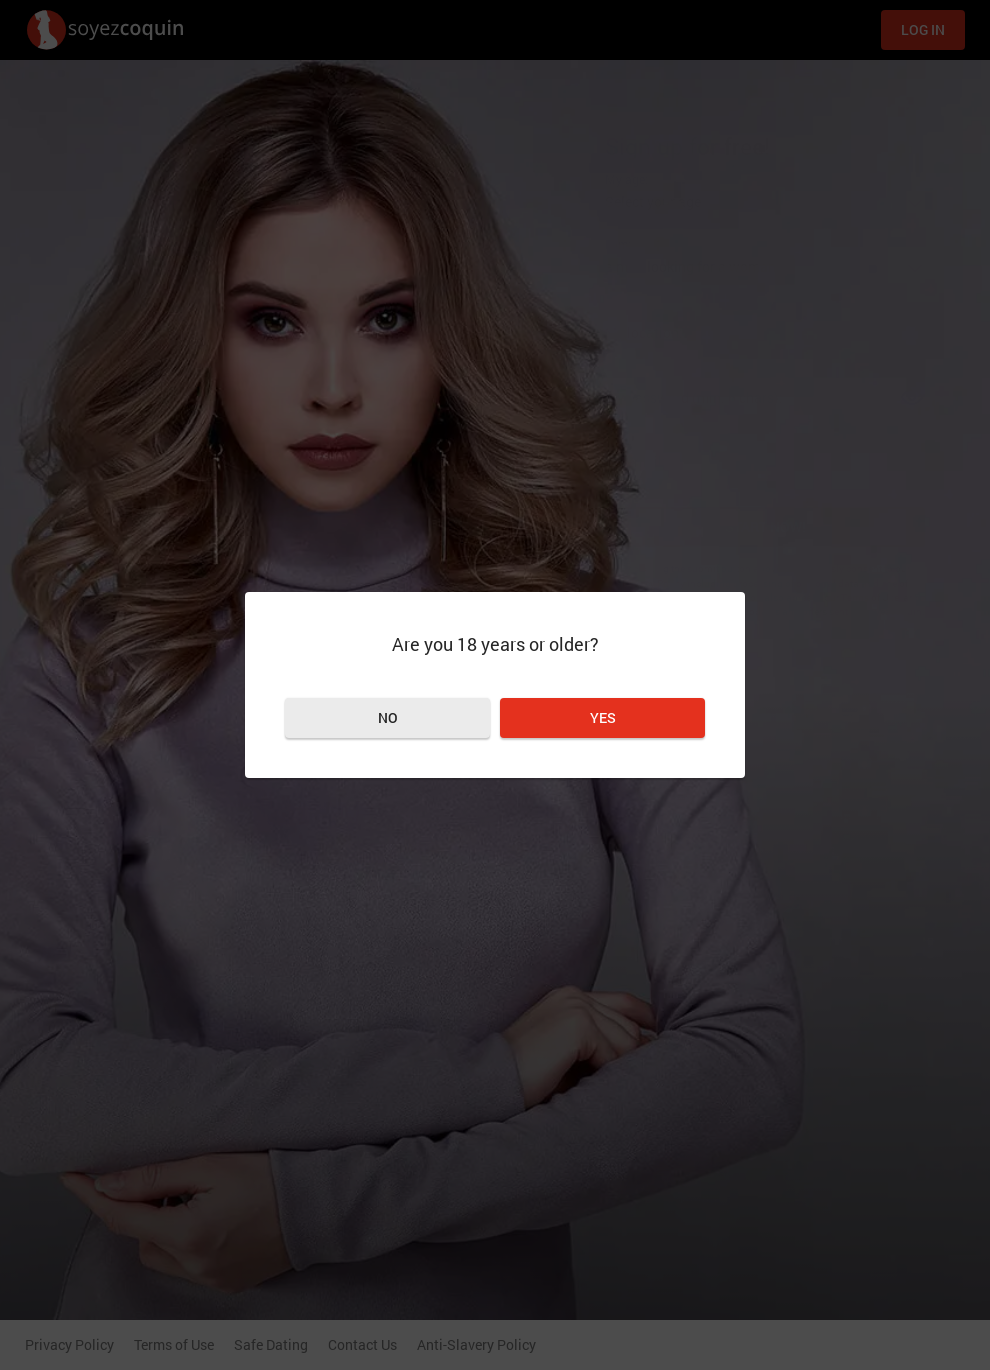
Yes (603, 717)
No (388, 717)
